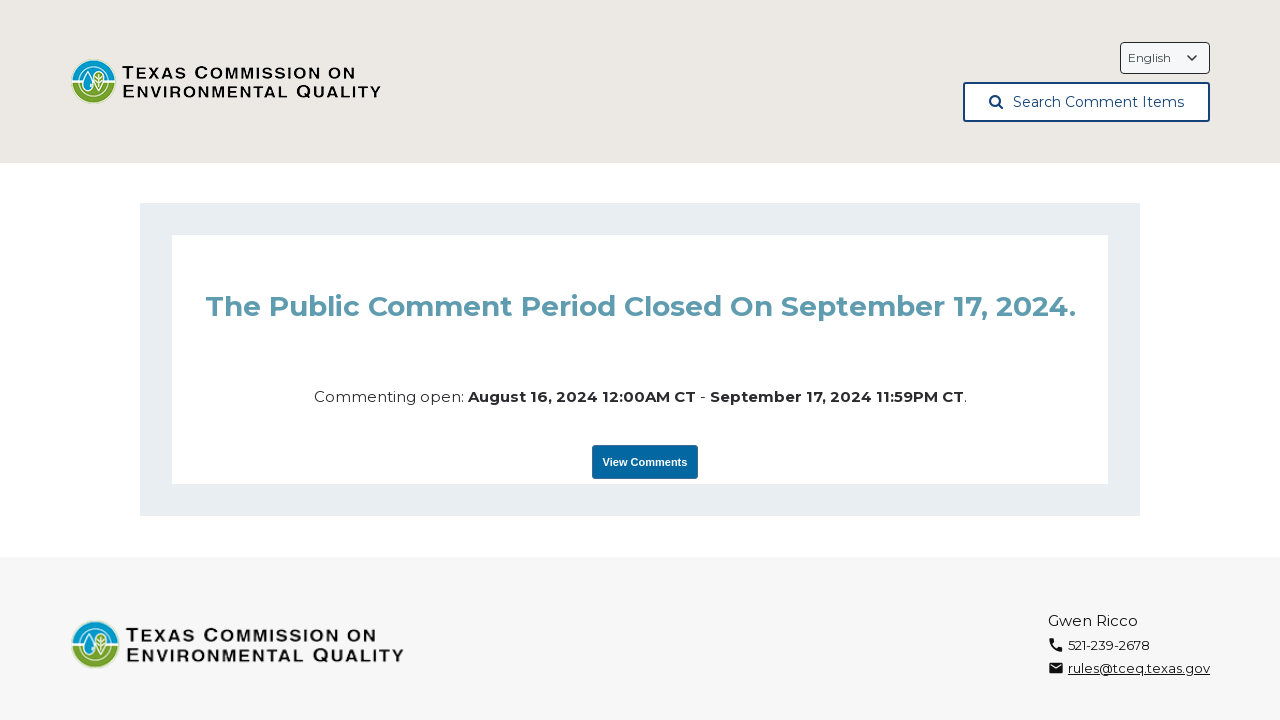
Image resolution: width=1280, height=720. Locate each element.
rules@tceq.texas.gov (1139, 668)
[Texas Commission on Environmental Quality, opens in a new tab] (227, 82)
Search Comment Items (1086, 102)
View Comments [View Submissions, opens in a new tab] (645, 462)
